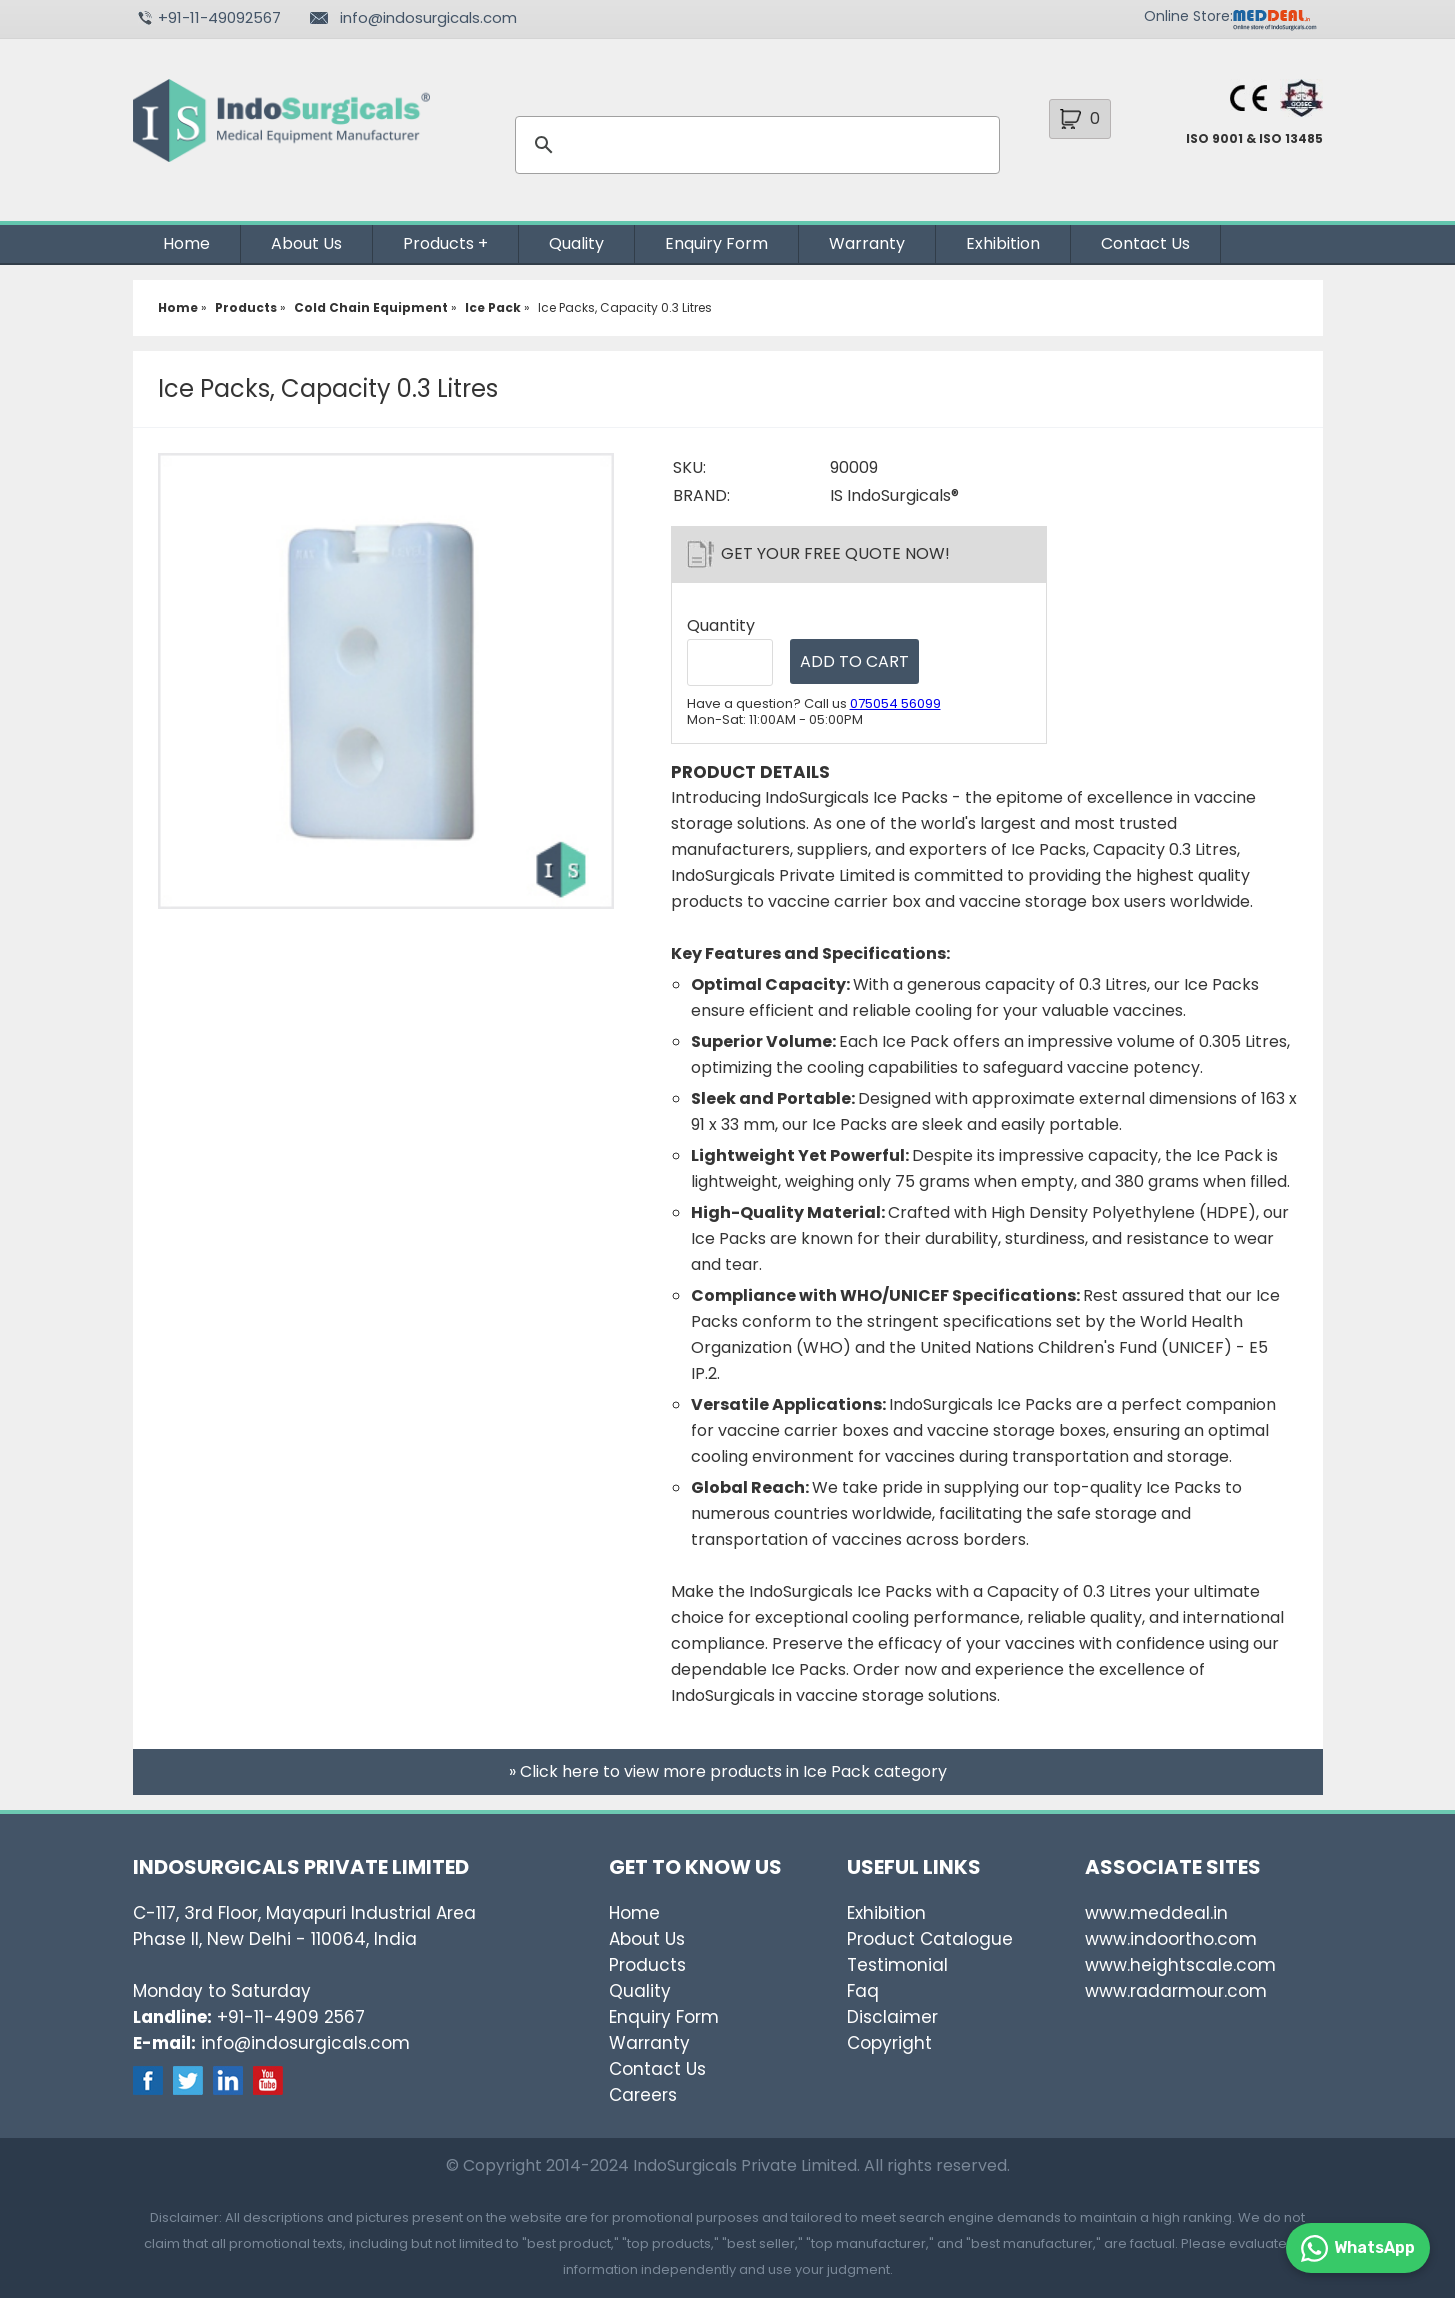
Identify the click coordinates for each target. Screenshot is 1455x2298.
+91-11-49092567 (219, 17)
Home (186, 243)
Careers (643, 2095)
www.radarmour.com (1176, 1991)
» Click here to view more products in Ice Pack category (728, 1771)
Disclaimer (892, 2017)
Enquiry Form (716, 243)
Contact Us (1145, 243)
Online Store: (1188, 16)
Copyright (889, 2043)
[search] (755, 145)
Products (438, 243)
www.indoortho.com (1171, 1939)
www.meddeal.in (1156, 1913)
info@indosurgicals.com (428, 17)
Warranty (867, 243)
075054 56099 (895, 703)
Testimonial (897, 1965)
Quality (576, 243)
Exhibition (1003, 243)
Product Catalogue (930, 1939)
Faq (863, 1991)
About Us (306, 243)
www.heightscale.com (1180, 1965)
